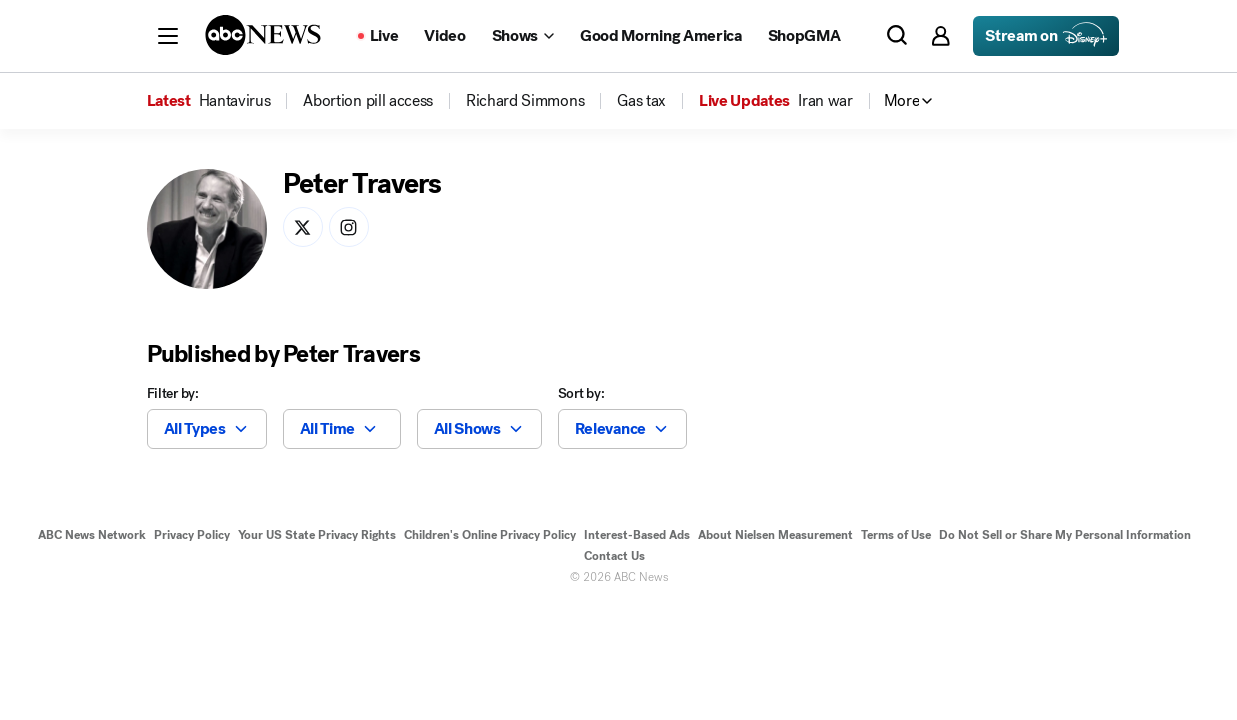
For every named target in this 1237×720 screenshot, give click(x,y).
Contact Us (614, 556)
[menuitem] (235, 101)
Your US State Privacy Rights (317, 535)
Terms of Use (896, 535)
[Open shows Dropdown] (523, 36)
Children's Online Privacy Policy (490, 535)
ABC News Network (92, 535)
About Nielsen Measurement (775, 535)
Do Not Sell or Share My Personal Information (1065, 535)
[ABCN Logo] (263, 35)
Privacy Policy (192, 535)
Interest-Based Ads (637, 535)
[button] (168, 36)
